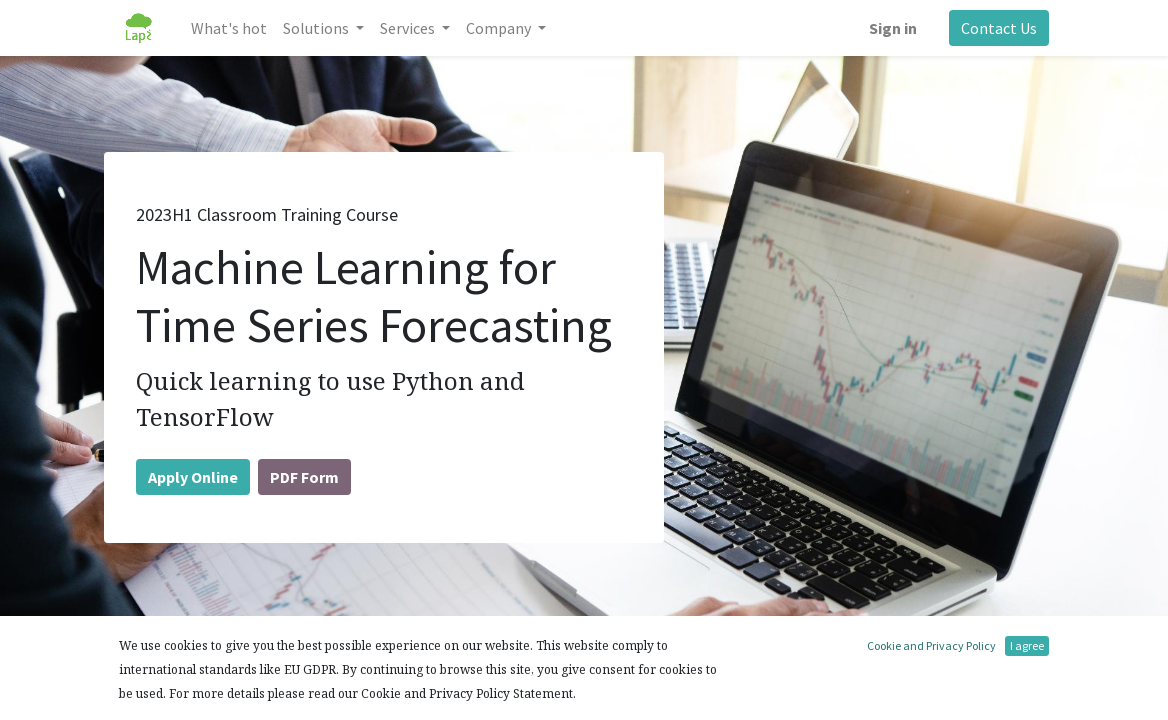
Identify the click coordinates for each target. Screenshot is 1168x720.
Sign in (893, 28)
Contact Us (999, 28)
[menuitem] (229, 28)
